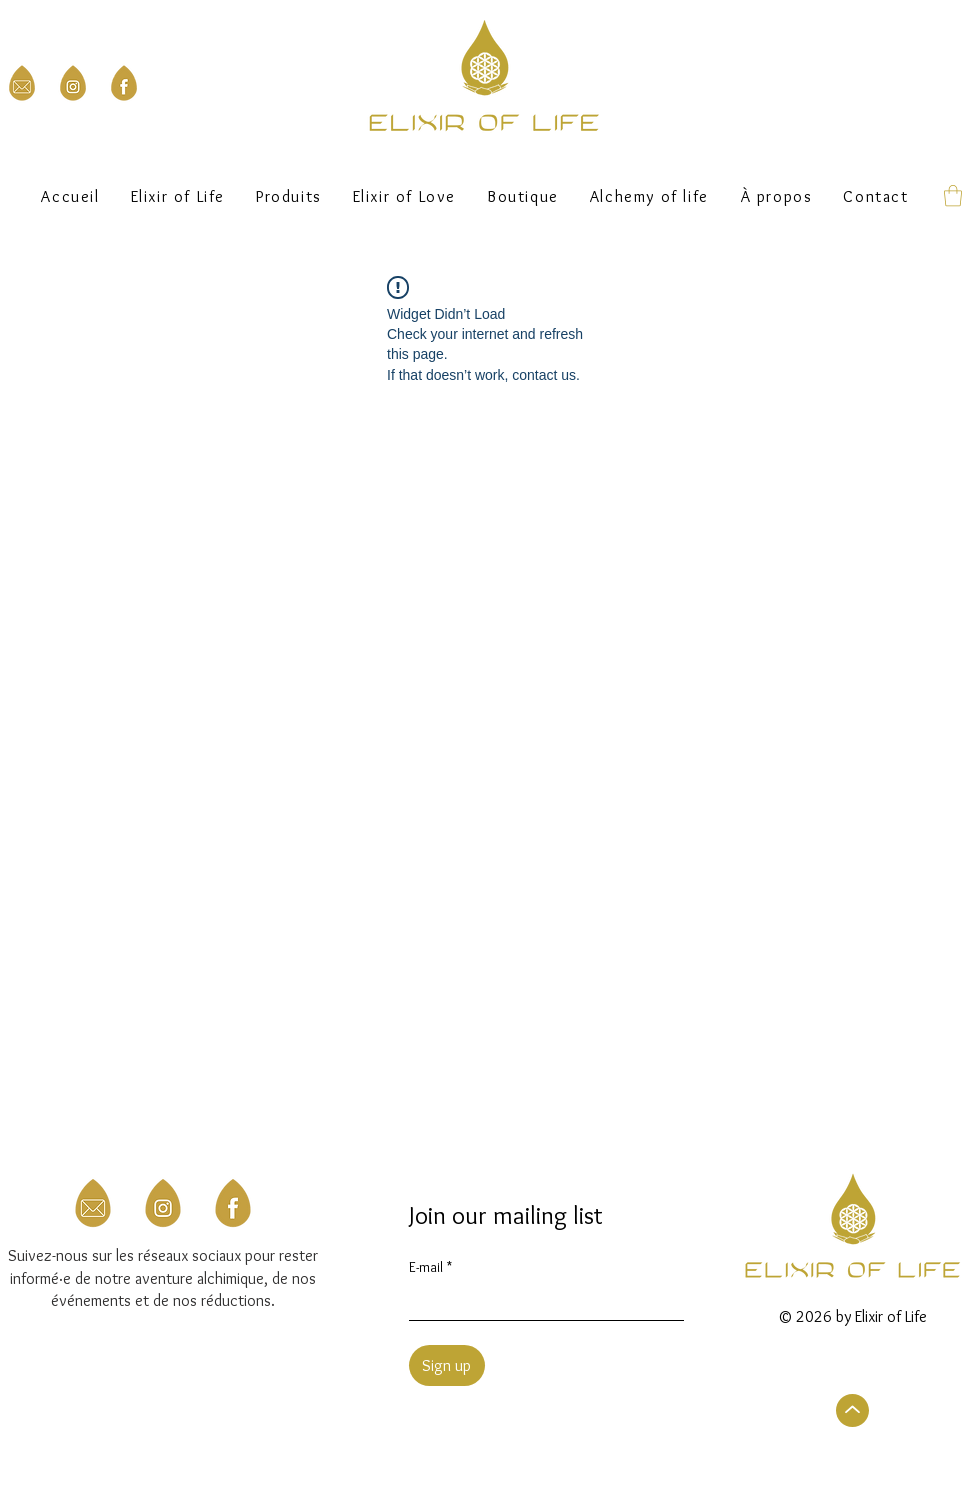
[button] (523, 196)
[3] (233, 1203)
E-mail (430, 1267)
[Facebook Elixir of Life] (124, 83)
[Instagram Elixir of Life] (73, 83)
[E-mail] (540, 1302)
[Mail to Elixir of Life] (22, 83)
